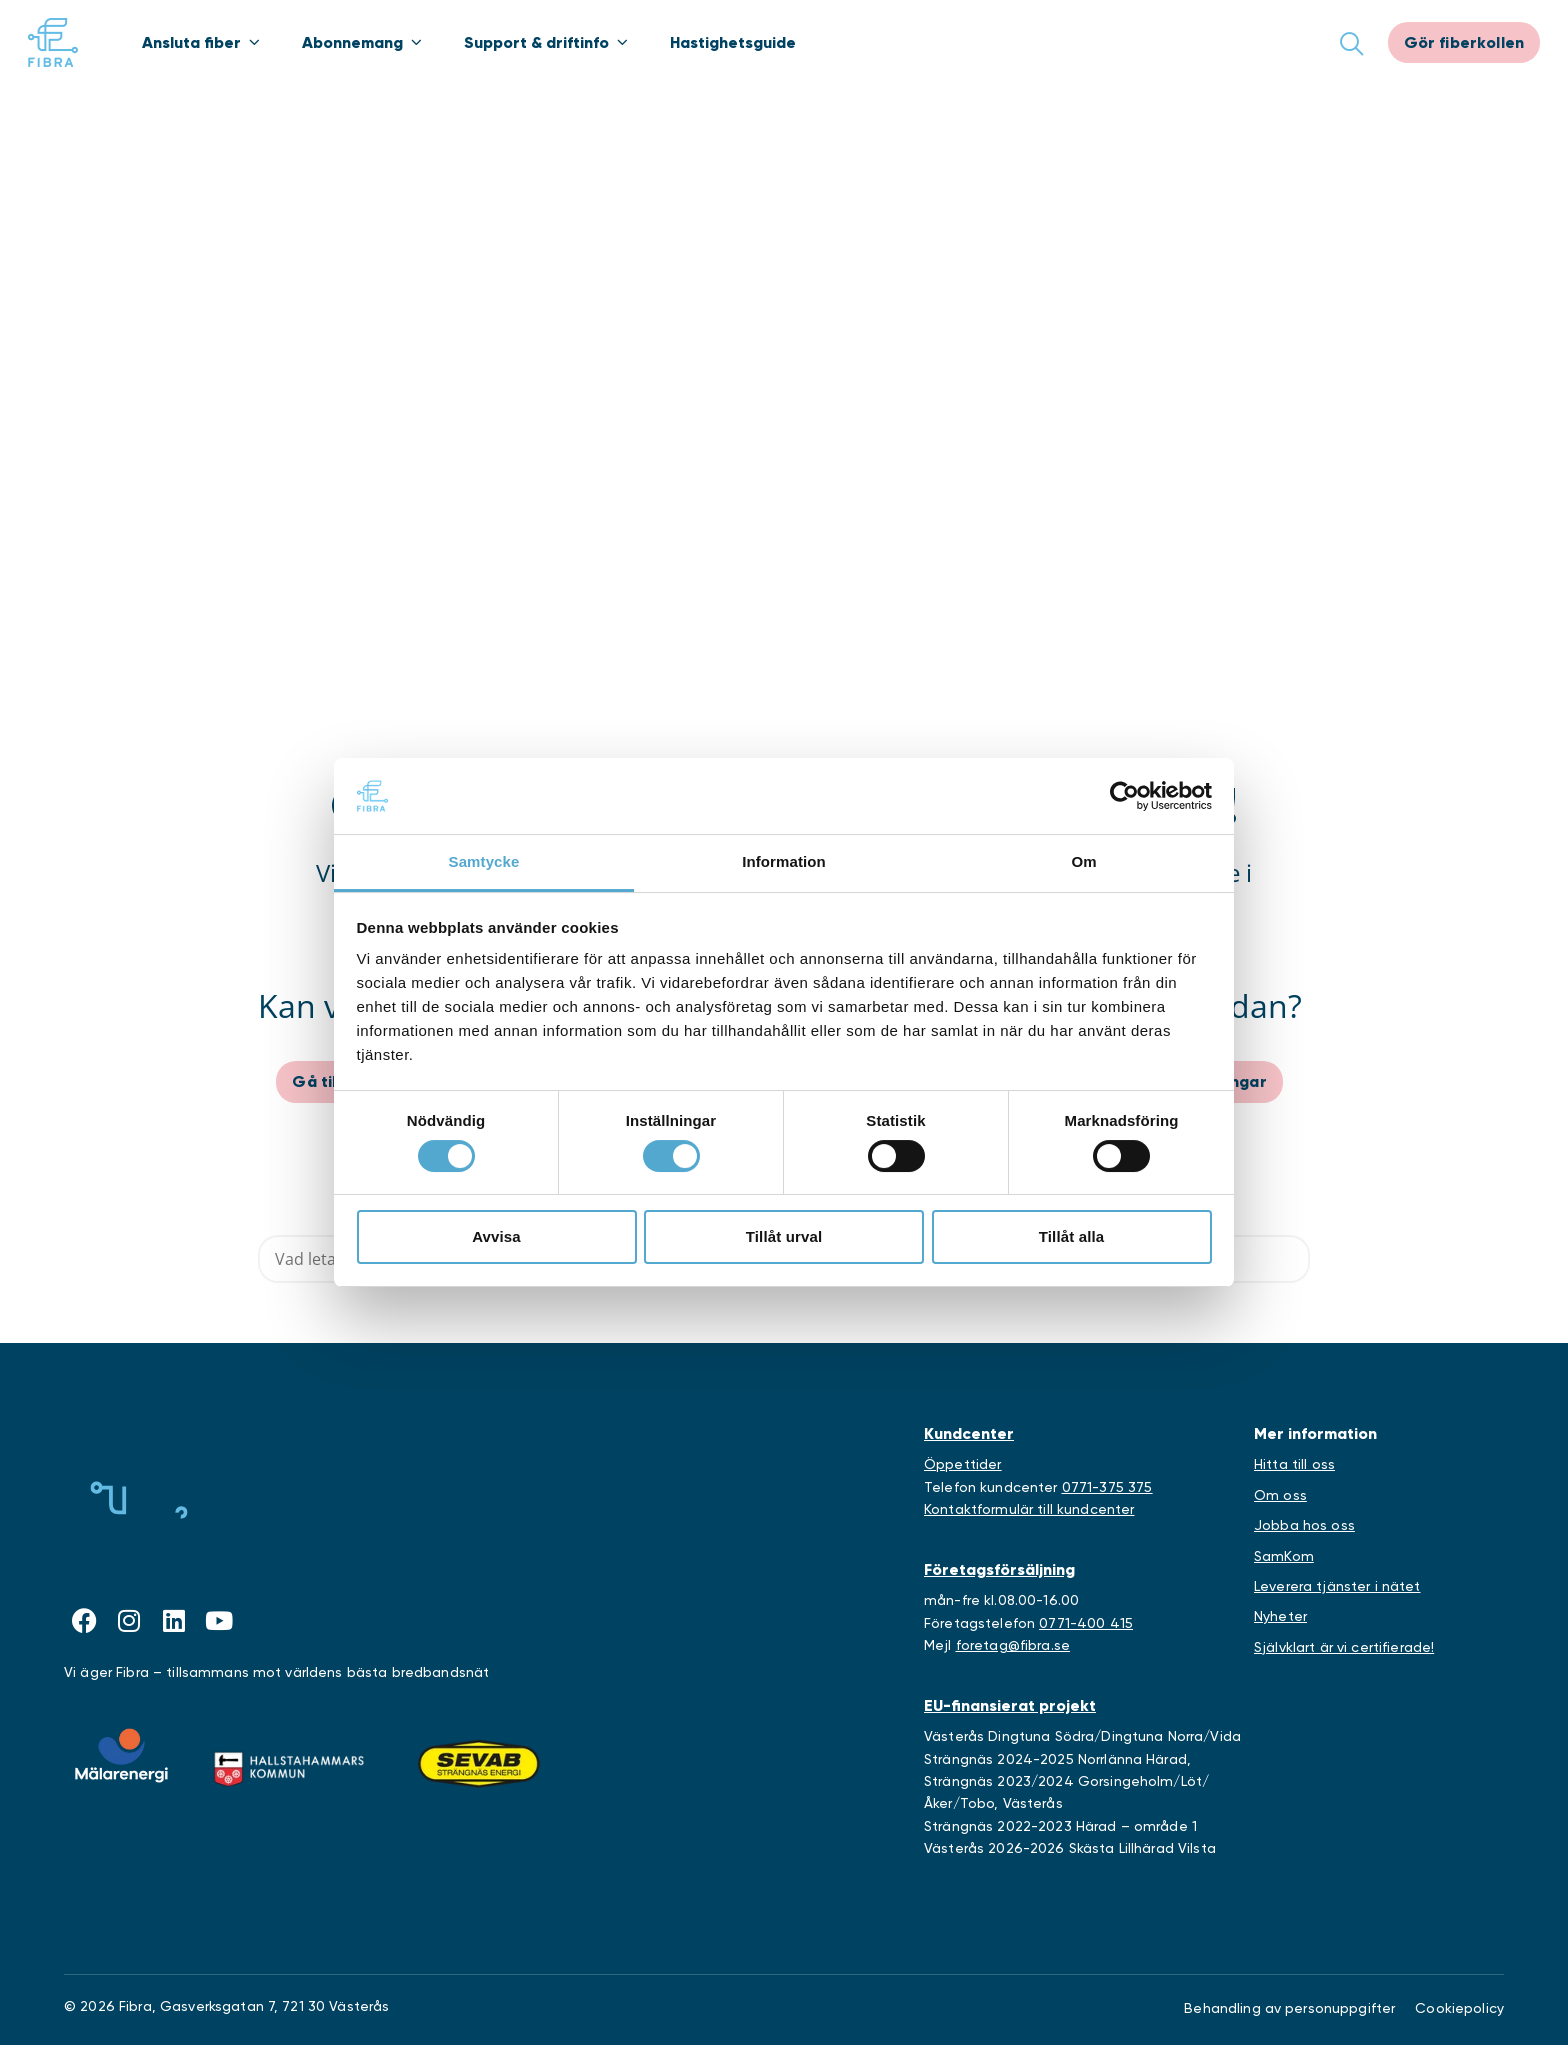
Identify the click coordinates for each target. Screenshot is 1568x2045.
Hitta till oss (1294, 1464)
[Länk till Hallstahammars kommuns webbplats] (289, 1764)
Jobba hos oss (1304, 1525)
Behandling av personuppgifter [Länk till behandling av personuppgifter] (1289, 2008)
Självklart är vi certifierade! (1344, 1647)
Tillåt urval (784, 1236)
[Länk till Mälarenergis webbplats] (121, 1755)
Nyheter (1280, 1616)
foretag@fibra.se (1013, 1645)
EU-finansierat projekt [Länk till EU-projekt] (1010, 1705)
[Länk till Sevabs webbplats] (479, 1764)
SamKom (1284, 1556)
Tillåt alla (1072, 1236)
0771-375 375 (1107, 1487)
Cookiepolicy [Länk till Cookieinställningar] (1459, 2008)
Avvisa (496, 1236)
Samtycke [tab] (484, 861)
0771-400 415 (1086, 1623)
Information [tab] (784, 861)
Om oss (1280, 1495)
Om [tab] (1083, 861)
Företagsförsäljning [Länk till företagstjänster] (999, 1569)
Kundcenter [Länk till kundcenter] (969, 1433)
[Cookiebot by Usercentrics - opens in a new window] (1124, 796)
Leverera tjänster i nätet (1337, 1586)
